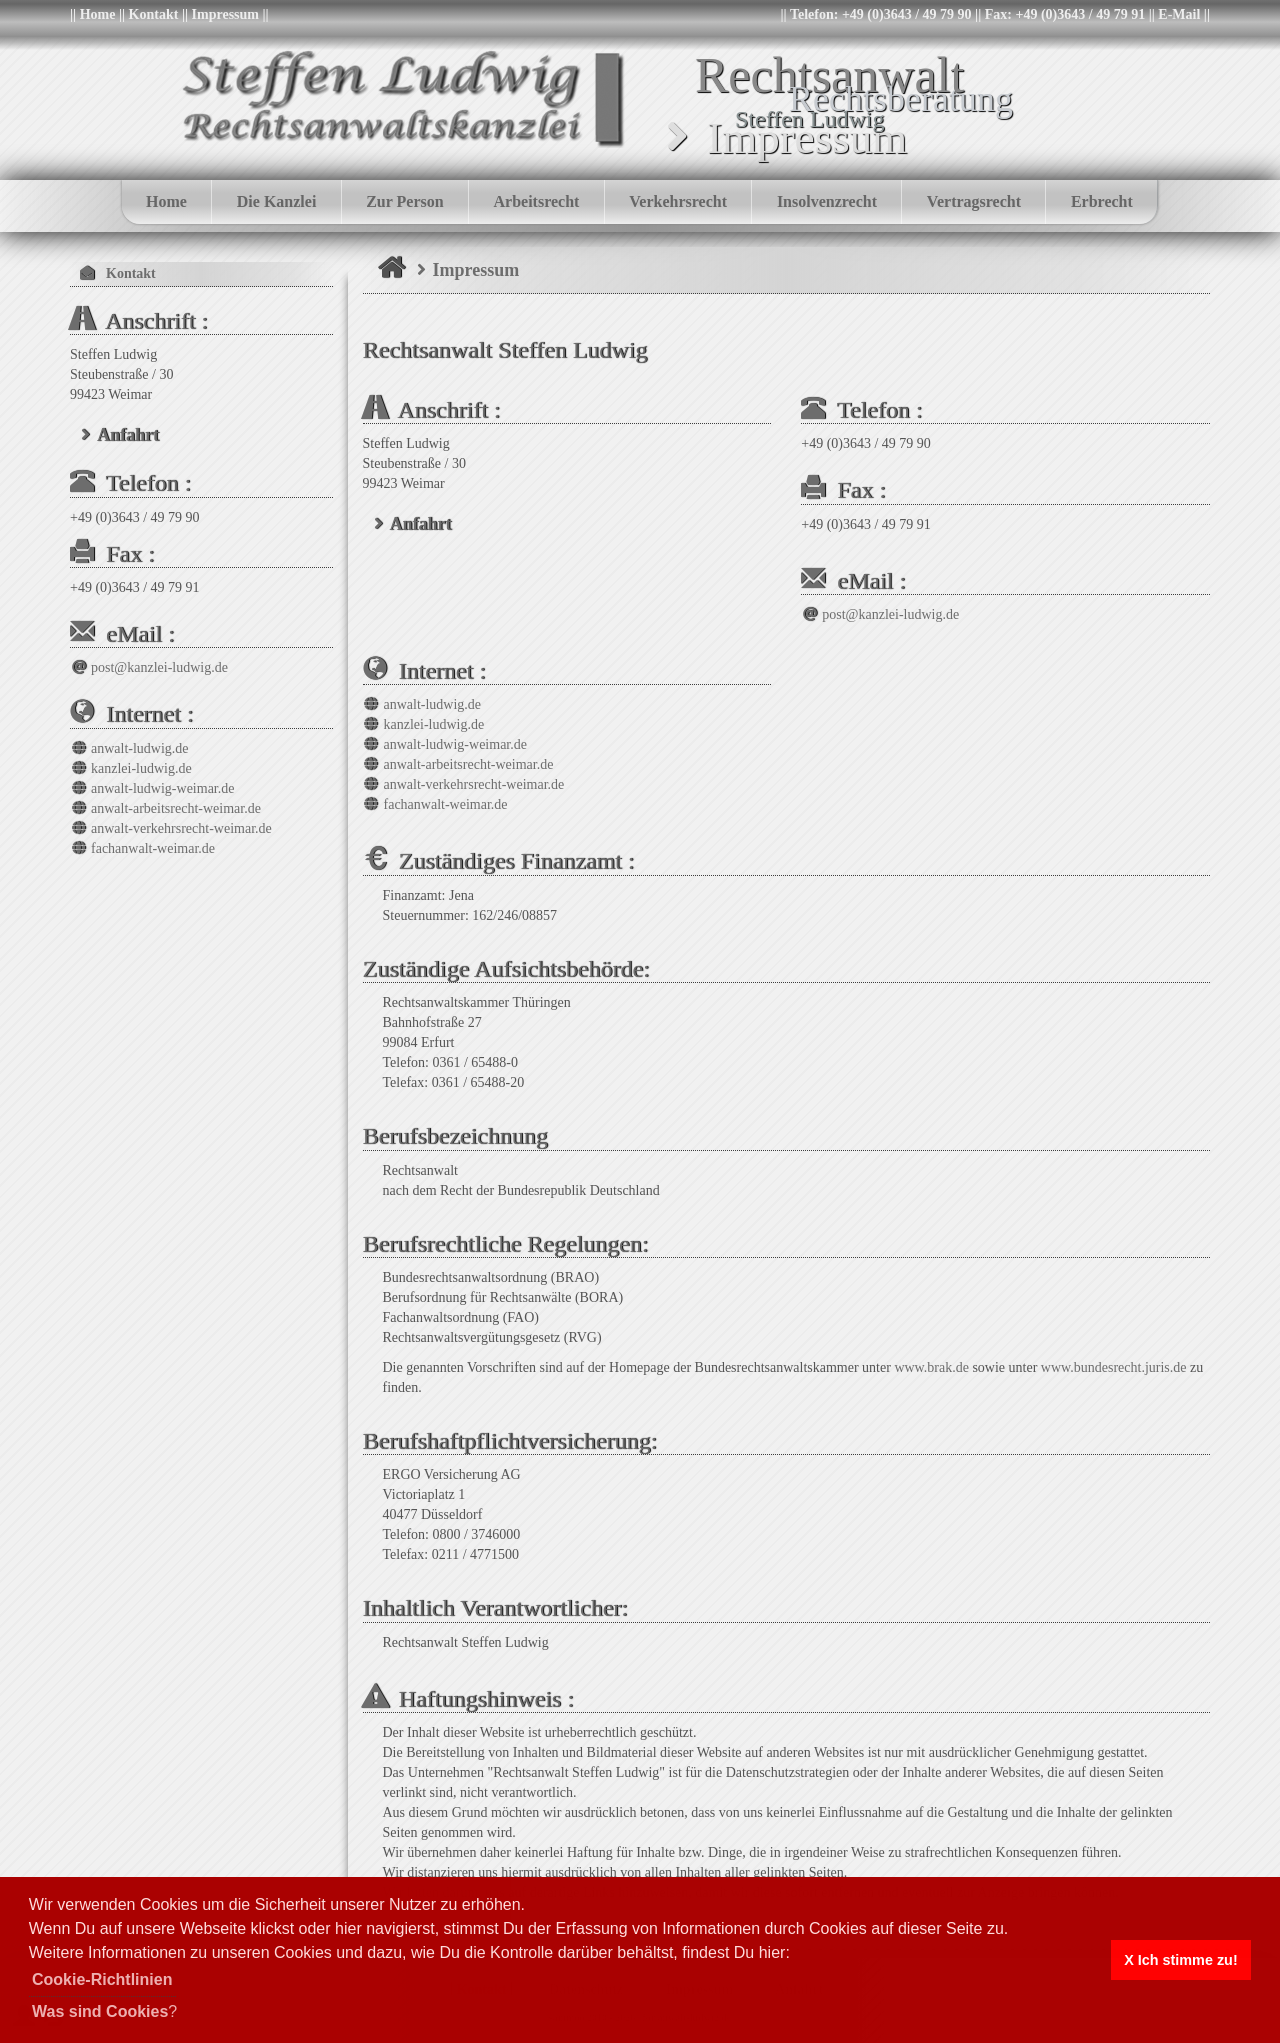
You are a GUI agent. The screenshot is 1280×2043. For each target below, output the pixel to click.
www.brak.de (931, 1367)
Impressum (225, 14)
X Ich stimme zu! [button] (1181, 1960)
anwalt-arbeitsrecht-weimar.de (458, 764)
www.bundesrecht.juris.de (1114, 1367)
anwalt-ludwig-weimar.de (445, 744)
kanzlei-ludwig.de (424, 724)
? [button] (104, 2011)
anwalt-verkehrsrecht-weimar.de (464, 784)
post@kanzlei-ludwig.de (880, 614)
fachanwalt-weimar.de (435, 804)
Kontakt (154, 14)
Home (98, 14)
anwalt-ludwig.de (422, 704)
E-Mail (1179, 14)
